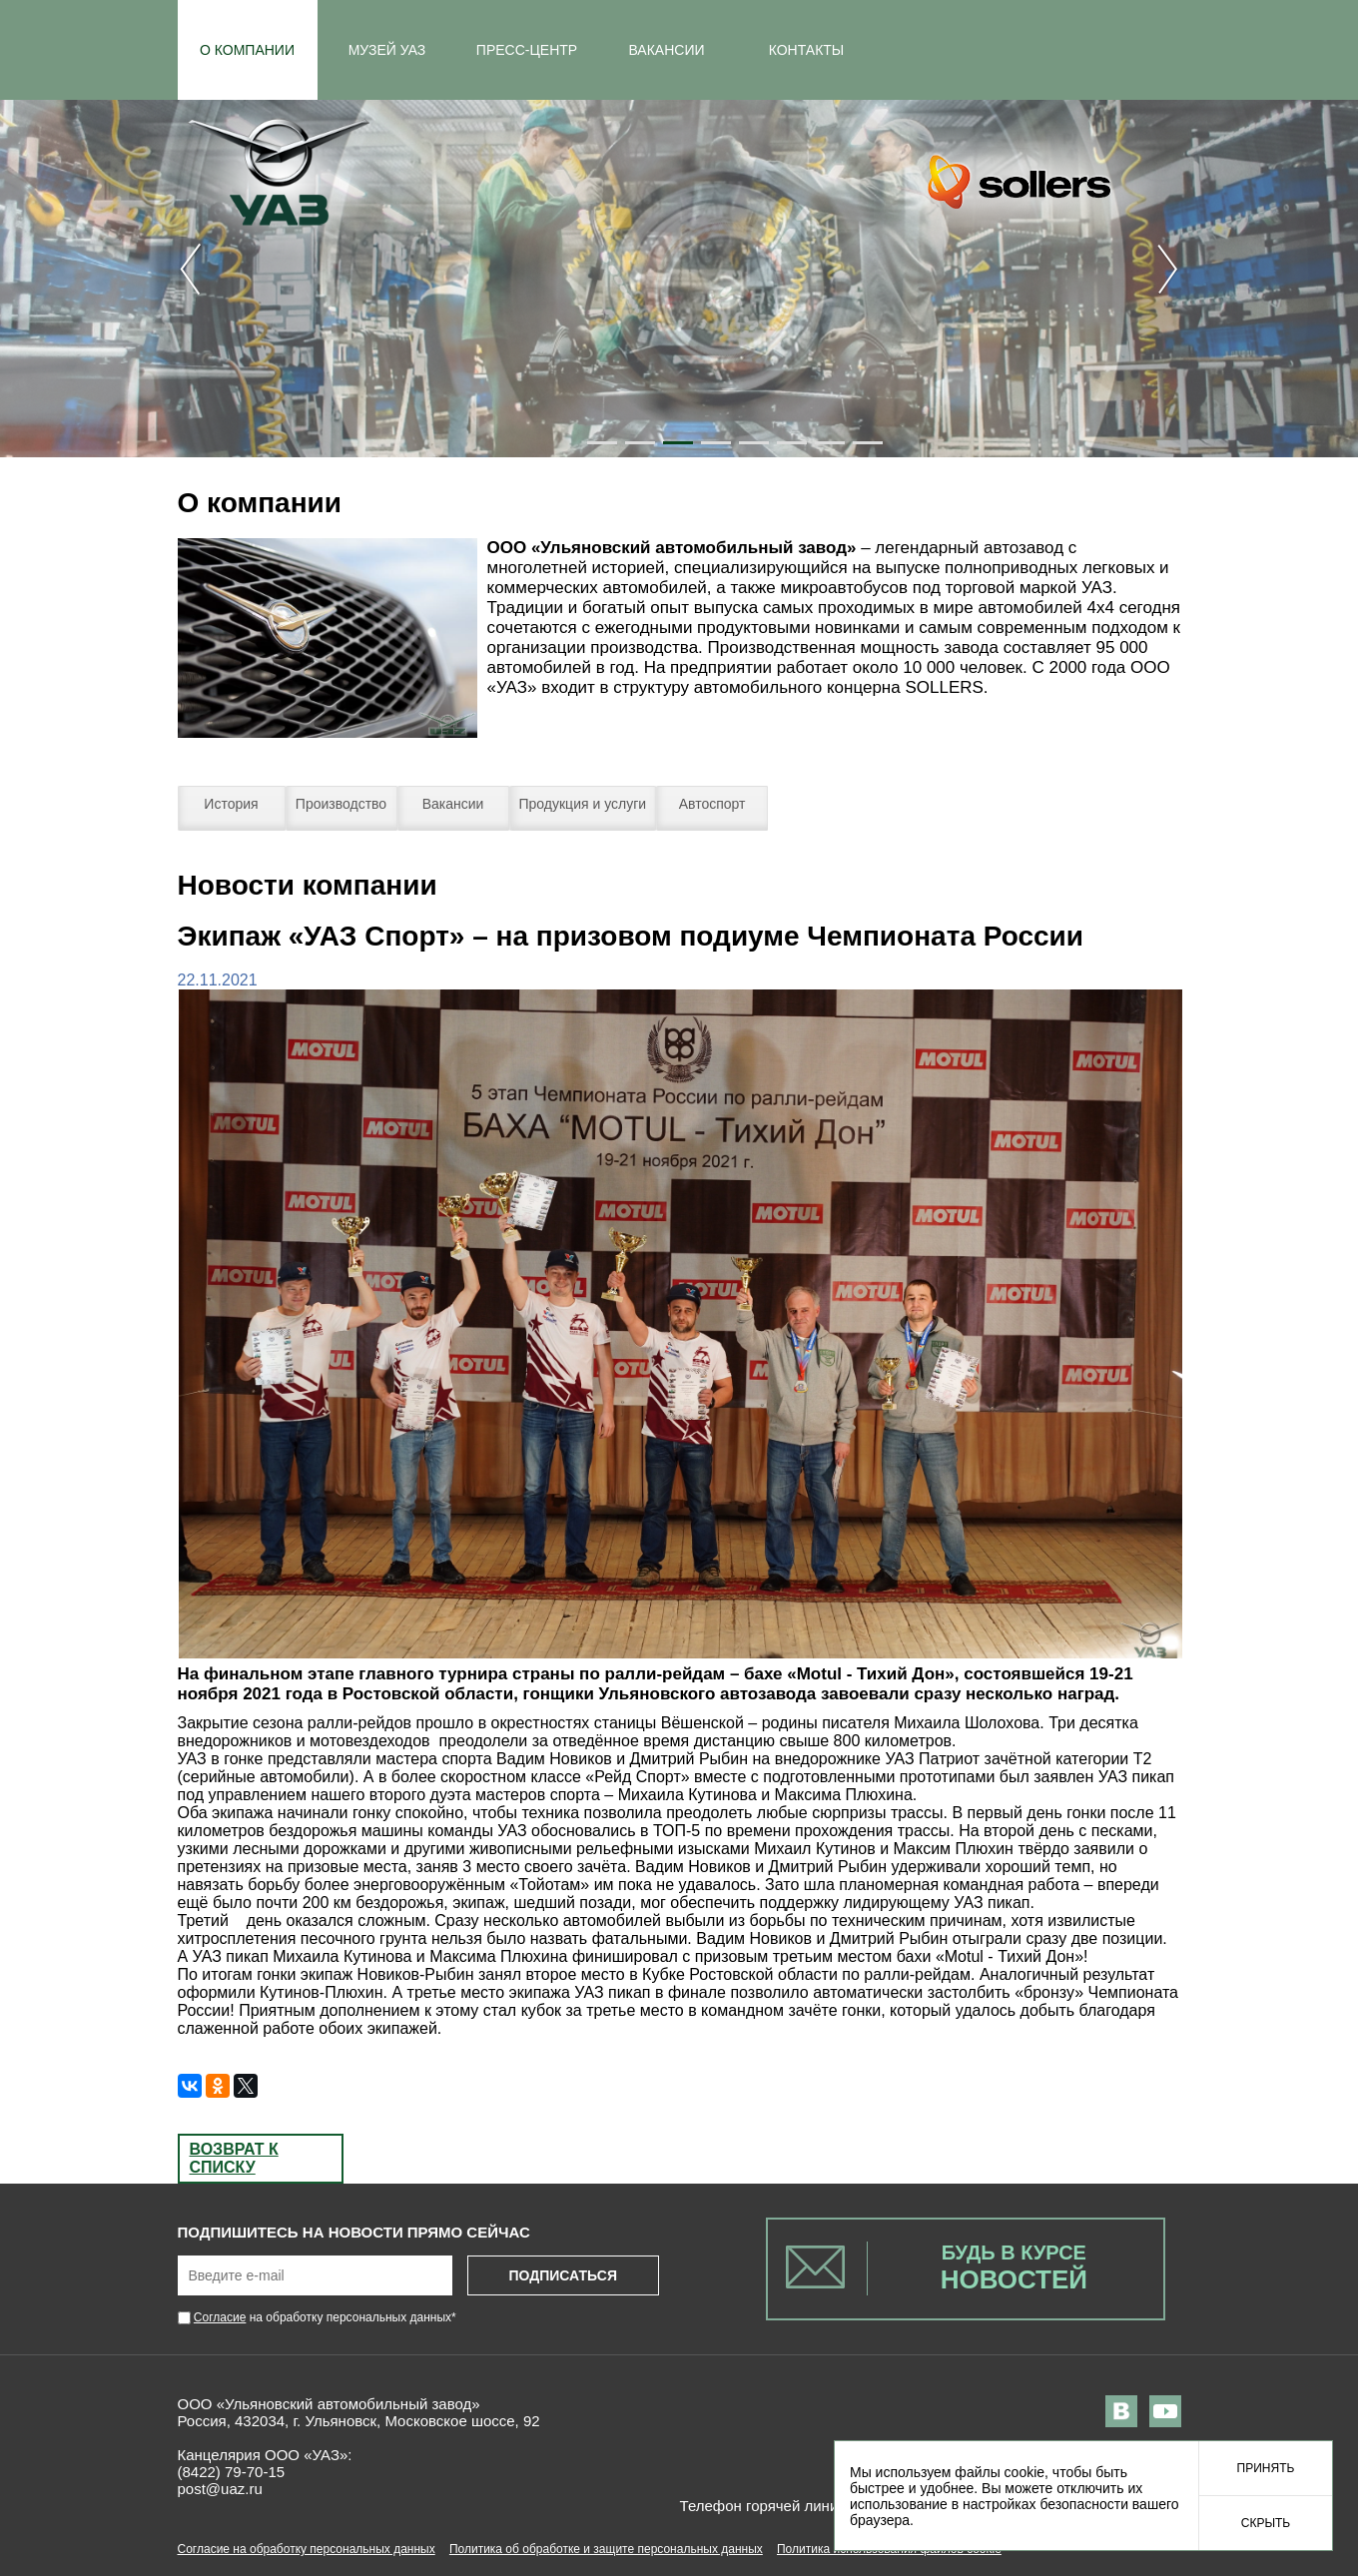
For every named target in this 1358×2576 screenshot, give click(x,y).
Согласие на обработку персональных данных (306, 2549)
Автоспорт (712, 804)
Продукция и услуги (583, 804)
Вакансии (453, 804)
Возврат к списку (234, 2158)
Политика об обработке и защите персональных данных (606, 2549)
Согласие (220, 2317)
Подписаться (562, 2275)
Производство (341, 804)
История (231, 804)
